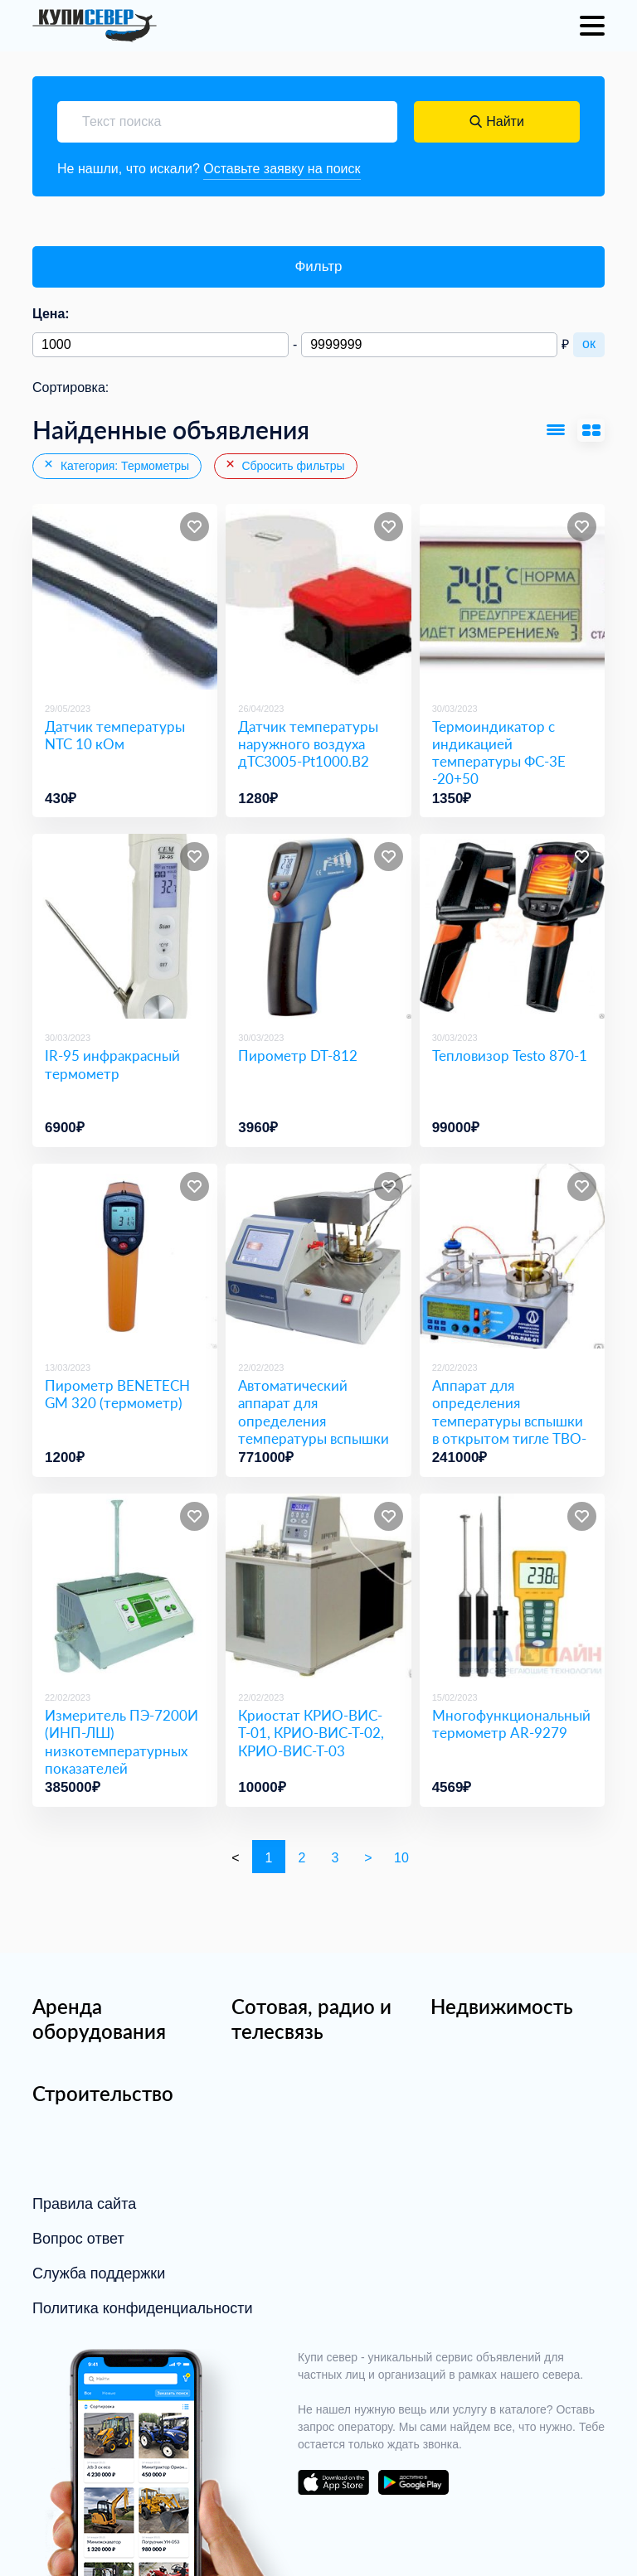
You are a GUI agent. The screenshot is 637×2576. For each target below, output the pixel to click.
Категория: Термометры (115, 465)
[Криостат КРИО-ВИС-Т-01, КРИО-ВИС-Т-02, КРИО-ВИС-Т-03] (318, 1586)
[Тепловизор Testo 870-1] (512, 926)
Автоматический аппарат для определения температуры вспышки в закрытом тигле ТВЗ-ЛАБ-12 (313, 1429)
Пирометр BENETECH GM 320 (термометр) (117, 1394)
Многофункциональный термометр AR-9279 (511, 1724)
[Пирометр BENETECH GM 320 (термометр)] (124, 1256)
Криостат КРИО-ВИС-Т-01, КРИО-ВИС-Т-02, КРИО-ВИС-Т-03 (311, 1733)
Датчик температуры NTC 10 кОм (115, 735)
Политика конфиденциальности (142, 2308)
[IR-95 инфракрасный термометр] (124, 926)
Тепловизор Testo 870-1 (509, 1055)
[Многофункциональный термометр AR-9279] (512, 1586)
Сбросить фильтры (284, 465)
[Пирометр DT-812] (318, 926)
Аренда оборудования (99, 2018)
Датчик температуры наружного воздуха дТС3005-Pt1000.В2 (308, 744)
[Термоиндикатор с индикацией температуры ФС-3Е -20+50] (512, 596)
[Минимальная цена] (160, 344)
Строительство (102, 2093)
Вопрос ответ (78, 2238)
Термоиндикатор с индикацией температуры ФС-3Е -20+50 (499, 753)
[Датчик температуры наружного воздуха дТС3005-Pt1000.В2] (318, 596)
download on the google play (413, 2482)
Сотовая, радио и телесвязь (311, 2018)
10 (401, 1858)
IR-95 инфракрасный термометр (112, 1064)
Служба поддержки (98, 2273)
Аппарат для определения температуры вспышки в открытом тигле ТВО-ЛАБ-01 (509, 1421)
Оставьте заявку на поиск (281, 169)
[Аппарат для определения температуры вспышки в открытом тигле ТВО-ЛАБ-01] (512, 1256)
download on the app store (333, 2482)
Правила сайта (84, 2204)
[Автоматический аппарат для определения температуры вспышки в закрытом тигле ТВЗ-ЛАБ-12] (318, 1256)
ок (589, 344)
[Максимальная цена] (429, 344)
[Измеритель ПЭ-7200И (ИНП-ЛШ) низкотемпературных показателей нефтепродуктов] (124, 1586)
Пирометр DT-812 (297, 1055)
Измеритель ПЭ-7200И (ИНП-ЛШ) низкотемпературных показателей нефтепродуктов (121, 1750)
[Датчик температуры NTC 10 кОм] (124, 596)
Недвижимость (501, 2006)
